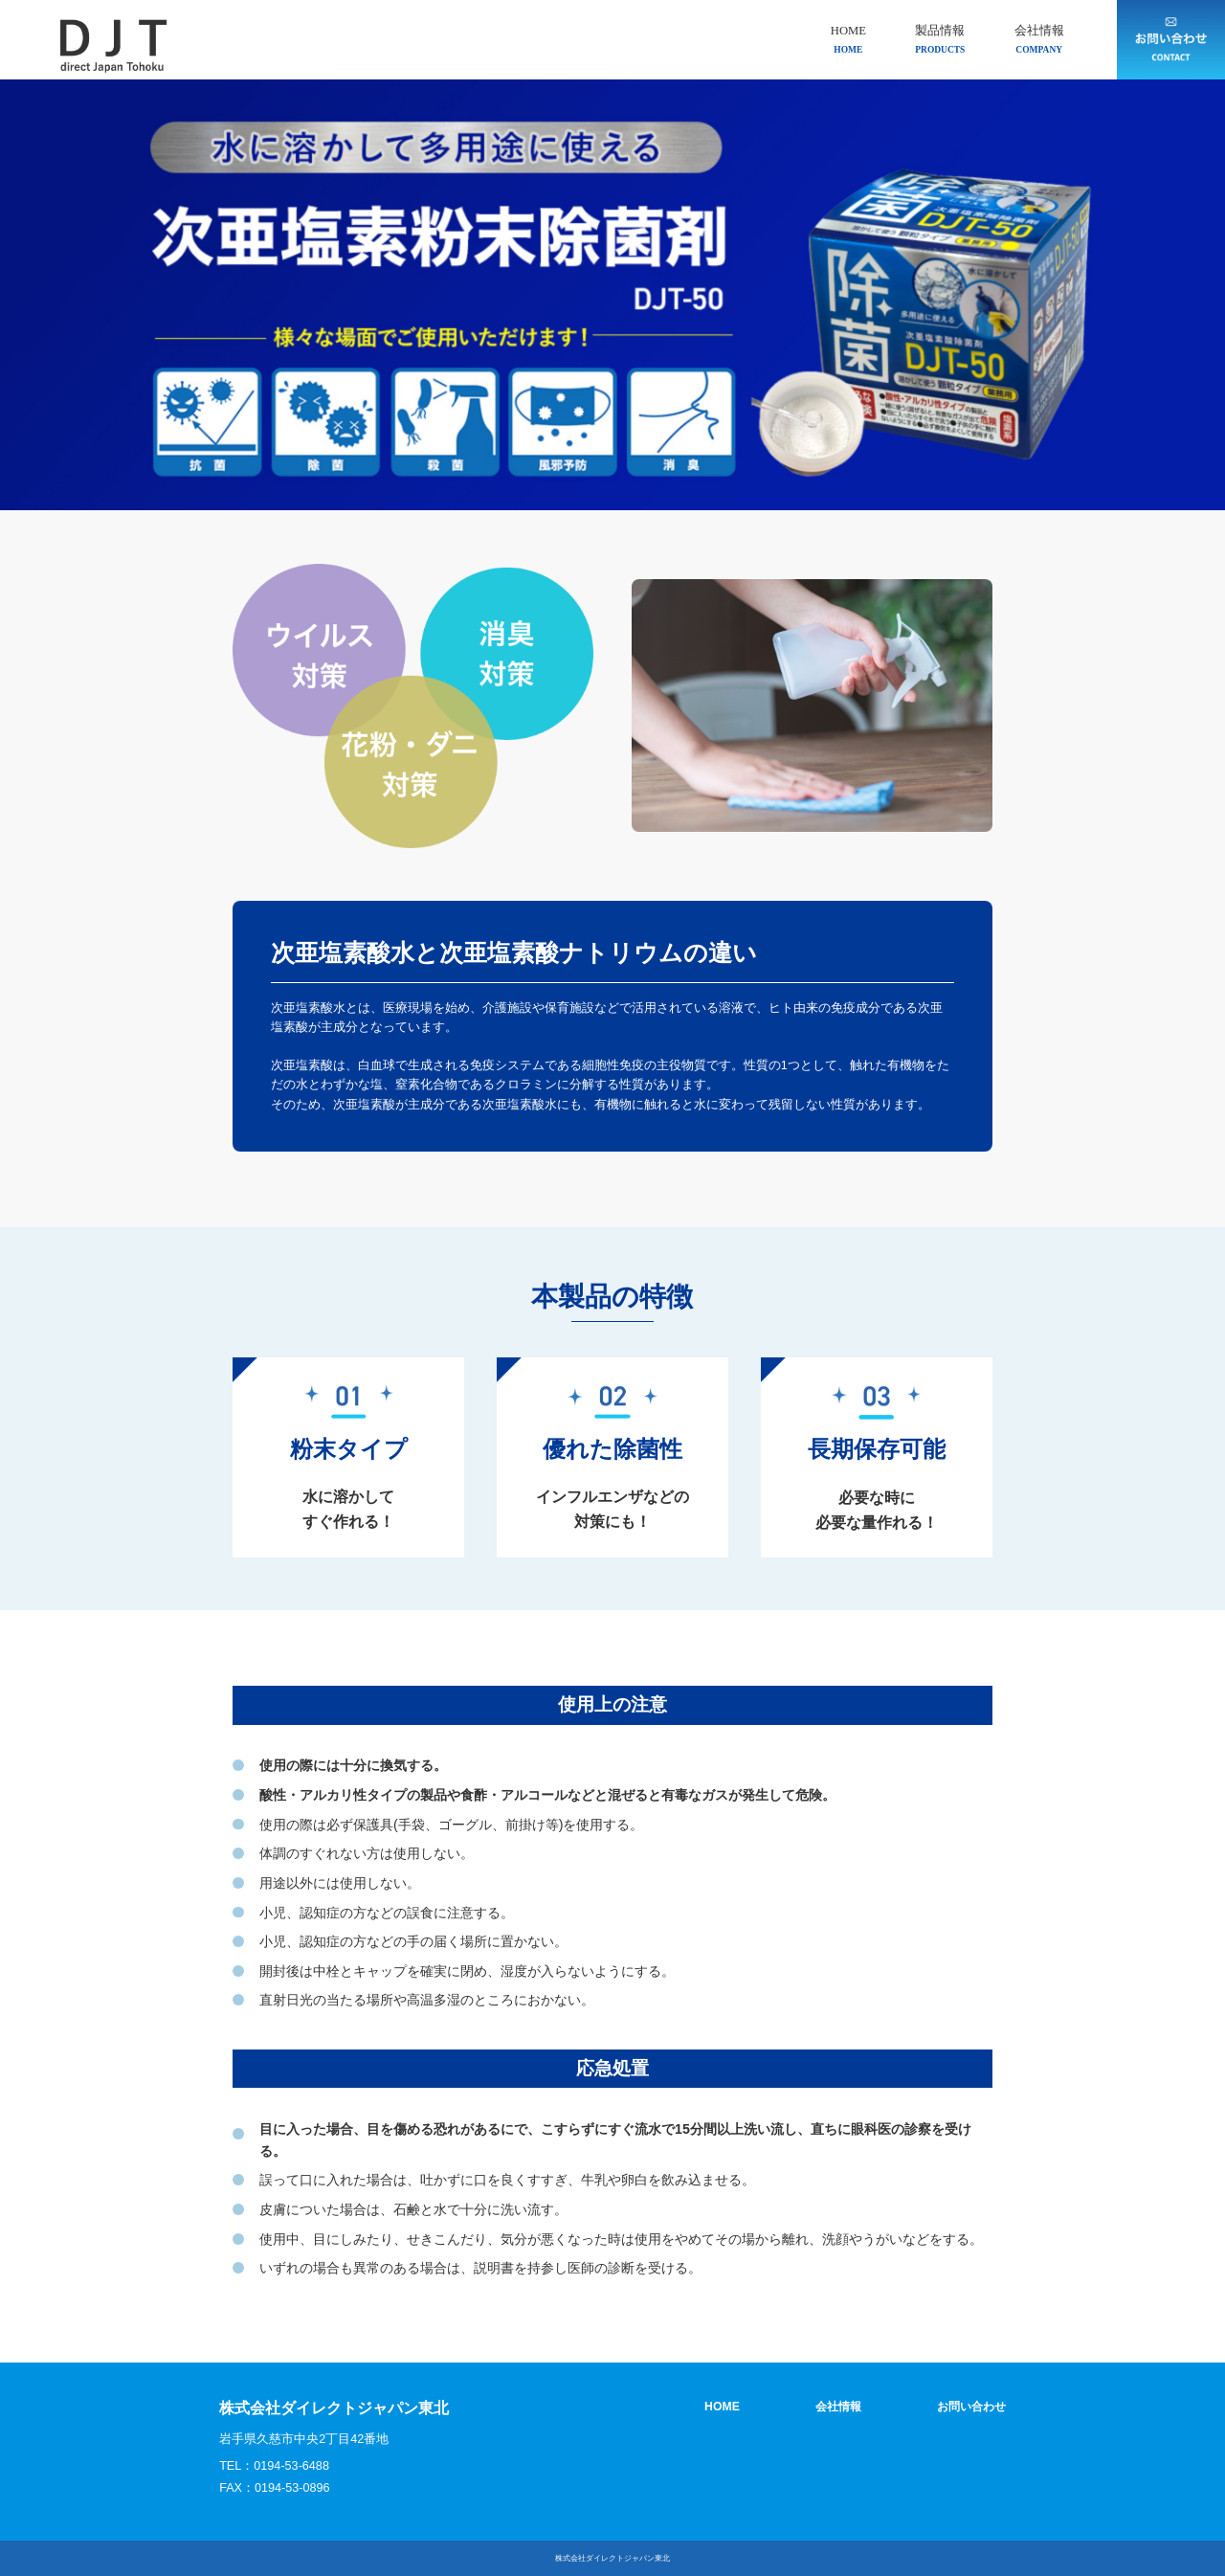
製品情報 (940, 40)
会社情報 (1039, 40)
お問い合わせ (968, 2406)
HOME (848, 40)
